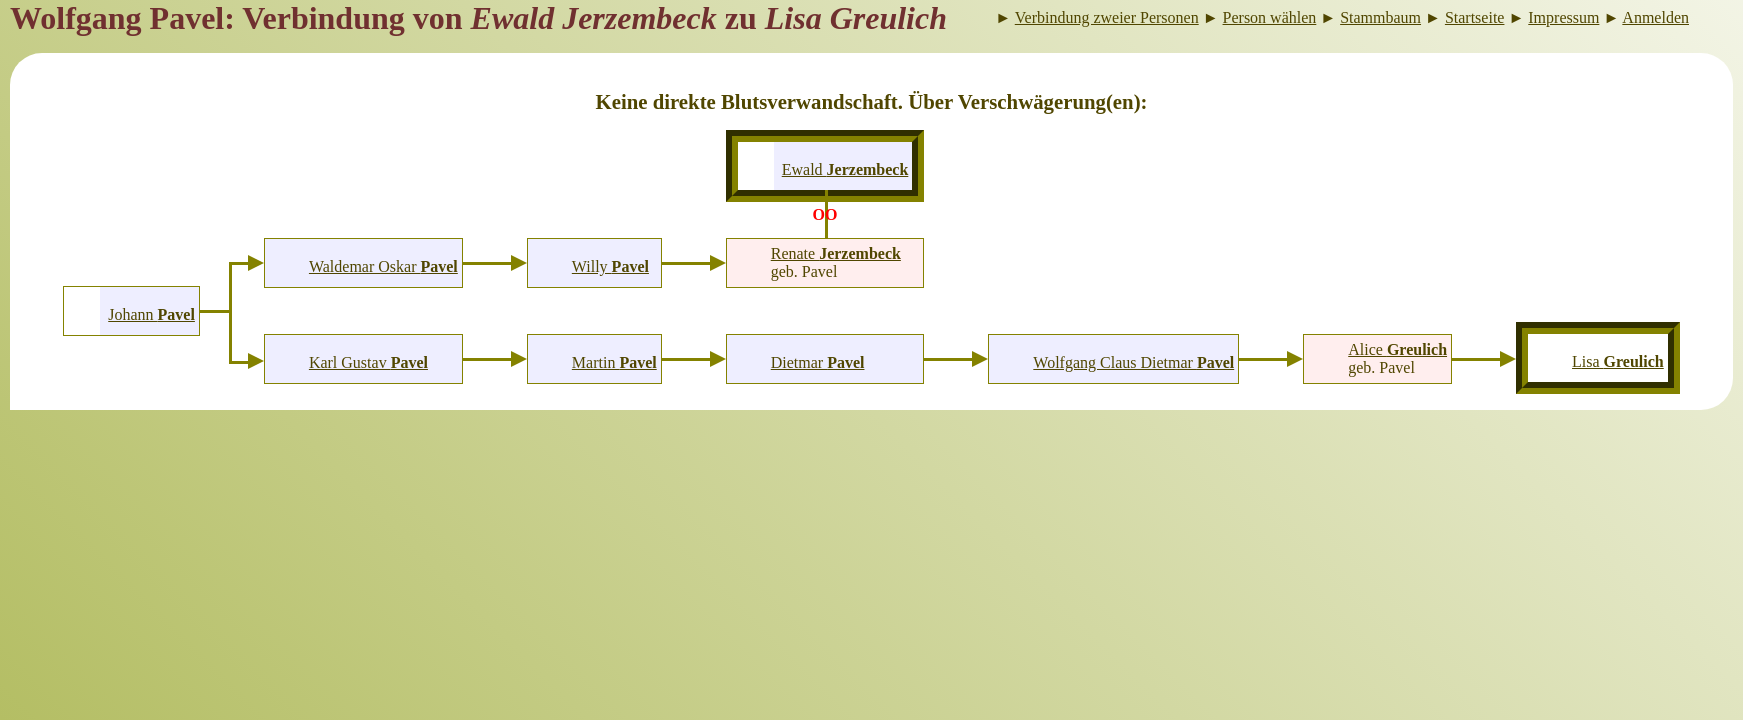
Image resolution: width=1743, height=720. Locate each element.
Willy (610, 266)
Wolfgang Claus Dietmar (1133, 362)
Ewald (845, 169)
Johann (151, 314)
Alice (1397, 349)
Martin (614, 362)
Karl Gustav (368, 362)
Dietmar (818, 362)
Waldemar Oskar (383, 266)
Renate (836, 253)
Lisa (1618, 361)
